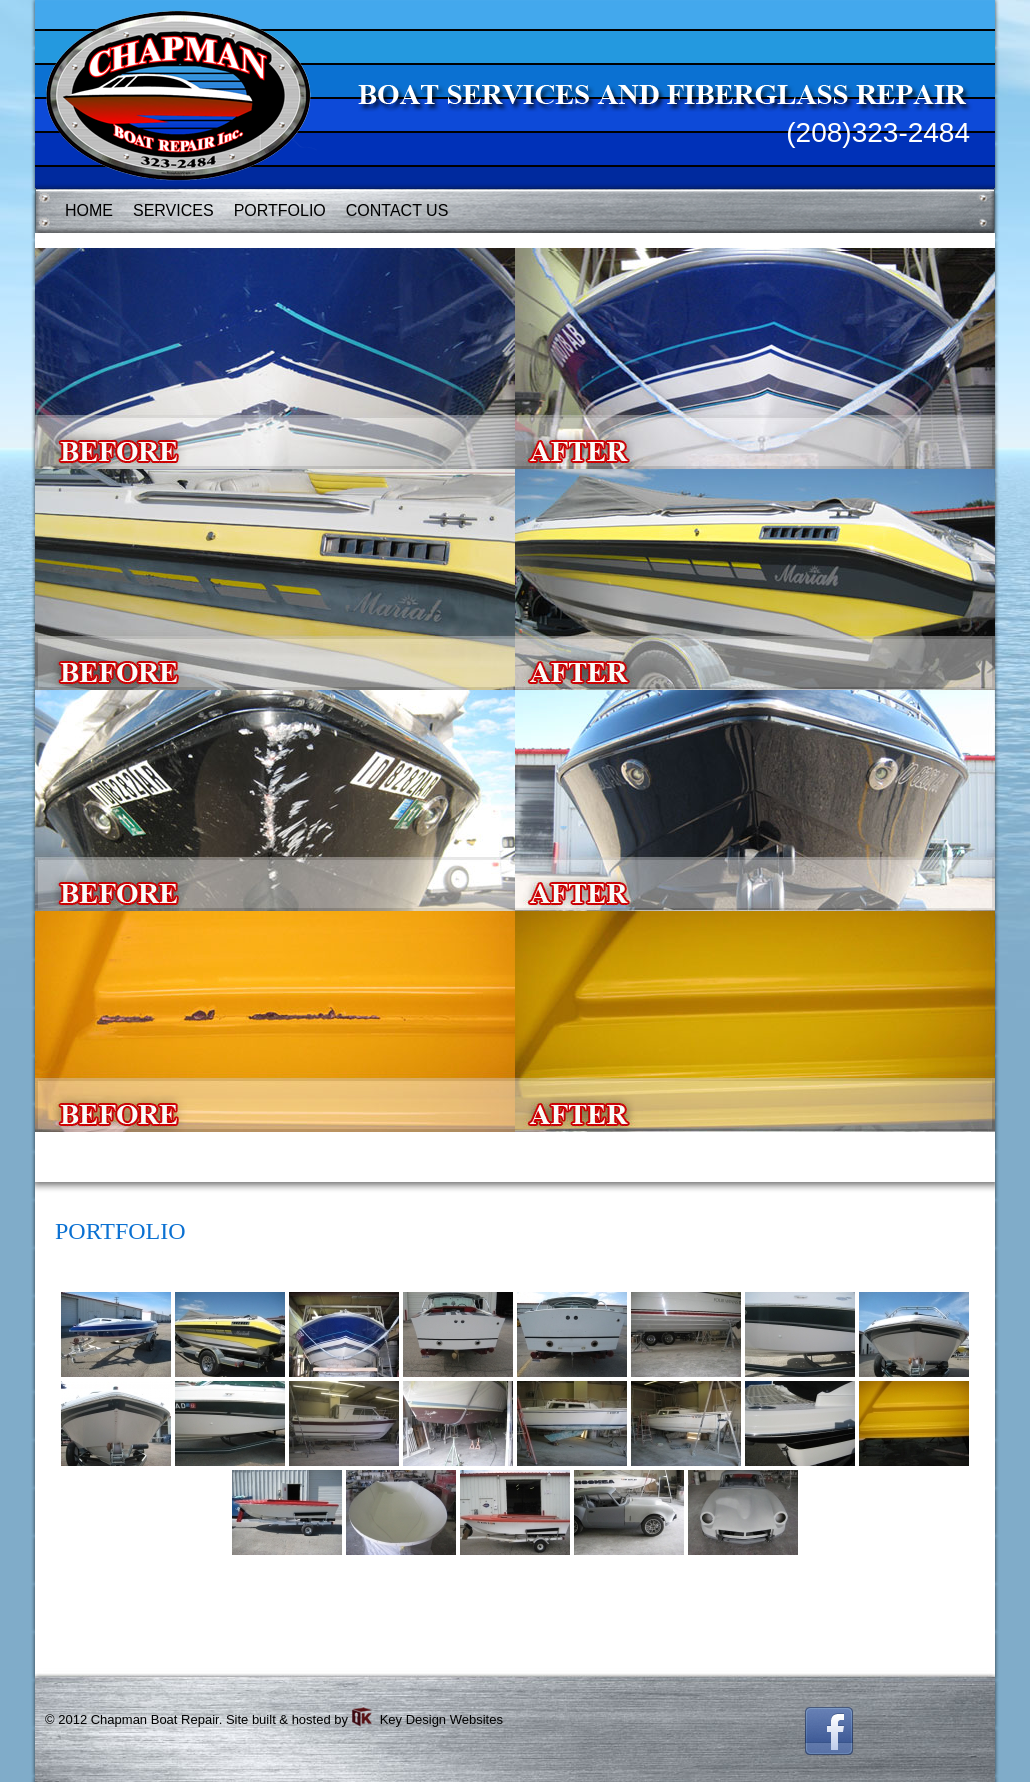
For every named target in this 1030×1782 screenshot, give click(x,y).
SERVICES (173, 210)
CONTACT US (397, 210)
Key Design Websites (441, 1719)
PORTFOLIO (280, 210)
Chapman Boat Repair (155, 1719)
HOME (89, 210)
